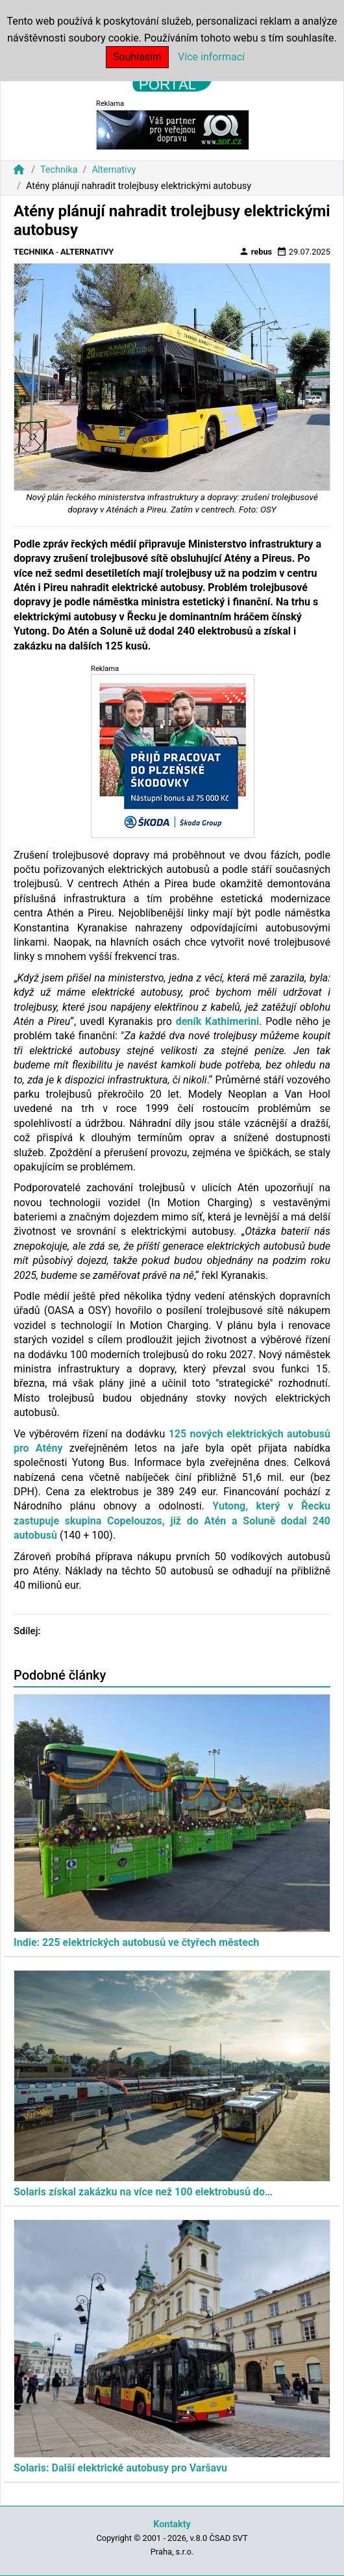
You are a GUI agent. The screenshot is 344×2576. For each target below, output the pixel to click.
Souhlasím (137, 57)
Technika (59, 169)
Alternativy (114, 169)
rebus (256, 251)
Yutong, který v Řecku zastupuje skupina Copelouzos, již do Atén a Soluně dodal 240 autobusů (172, 1520)
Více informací (211, 57)
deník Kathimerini (218, 1021)
